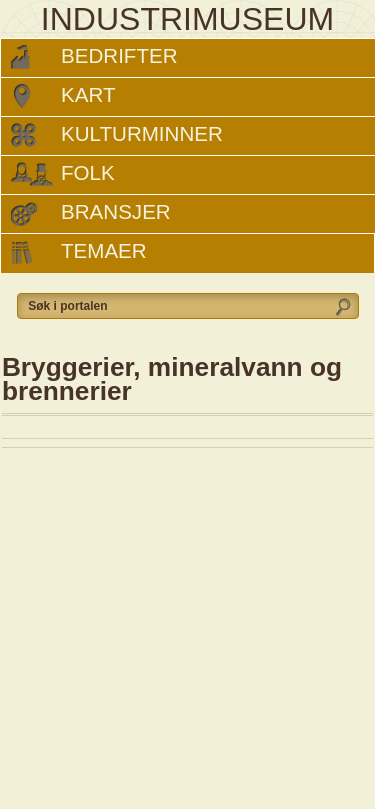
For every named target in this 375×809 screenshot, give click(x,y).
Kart (88, 94)
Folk (88, 172)
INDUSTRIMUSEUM (187, 19)
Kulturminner (142, 133)
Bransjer (116, 211)
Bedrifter (119, 55)
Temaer (104, 250)
